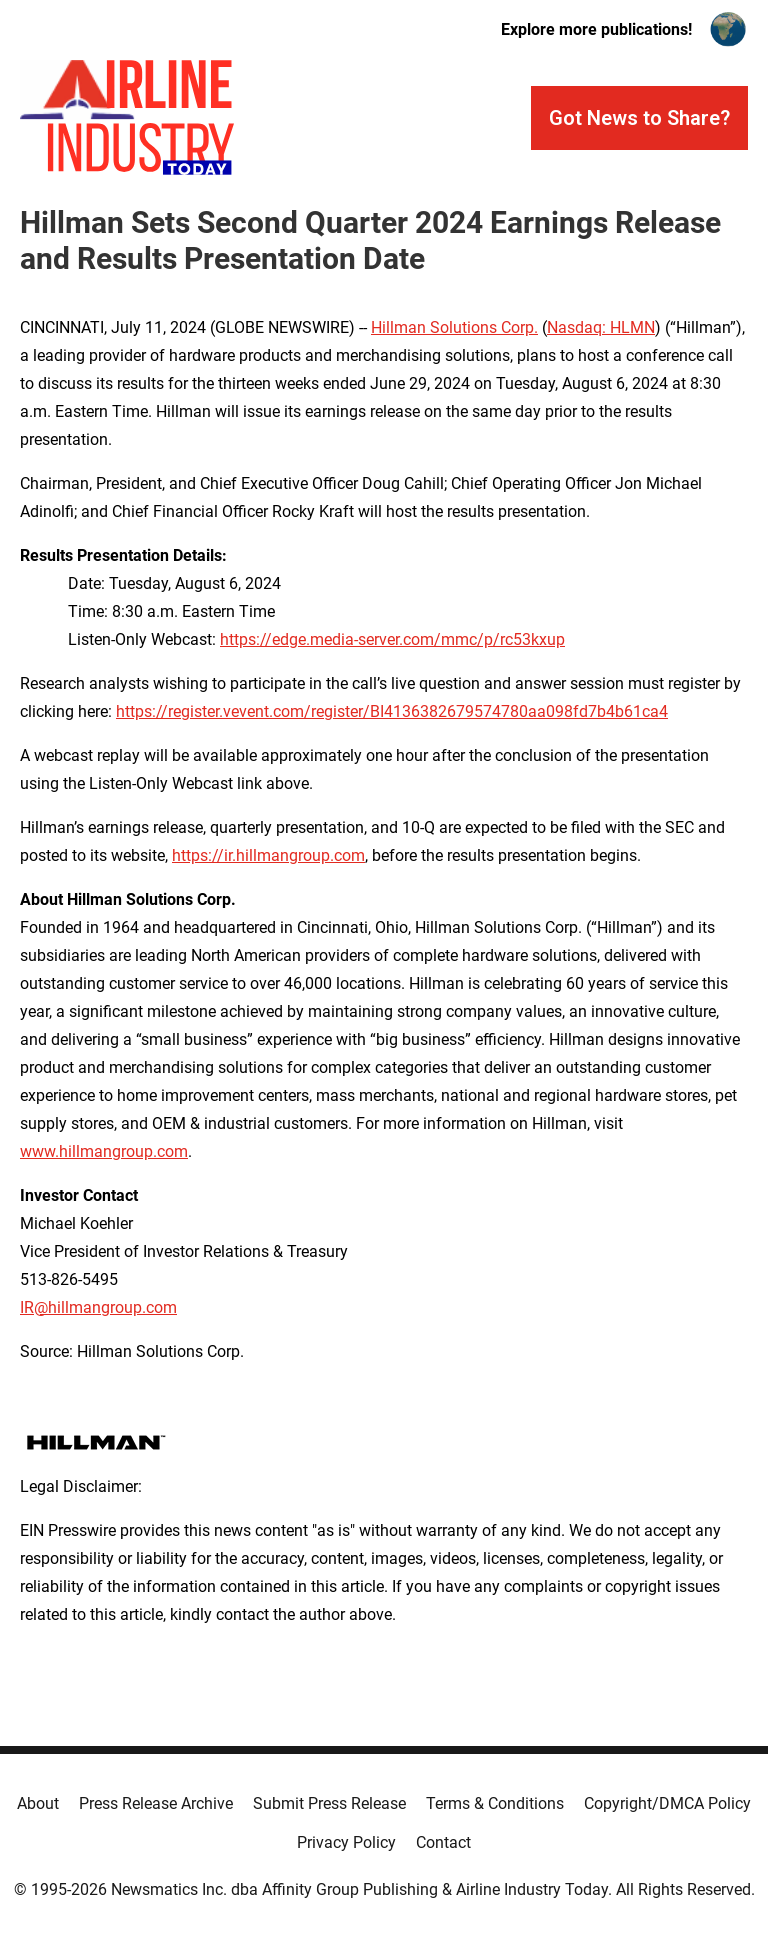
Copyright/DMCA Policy (667, 1803)
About (38, 1803)
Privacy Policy (346, 1842)
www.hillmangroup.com (104, 1151)
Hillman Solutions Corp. (454, 327)
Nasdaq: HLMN (601, 327)
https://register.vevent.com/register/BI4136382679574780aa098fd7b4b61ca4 (392, 711)
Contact (443, 1842)
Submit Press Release (329, 1803)
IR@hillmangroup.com (98, 1307)
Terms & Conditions (495, 1803)
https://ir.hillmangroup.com (268, 855)
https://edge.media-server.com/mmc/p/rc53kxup (392, 639)
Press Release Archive (156, 1803)
